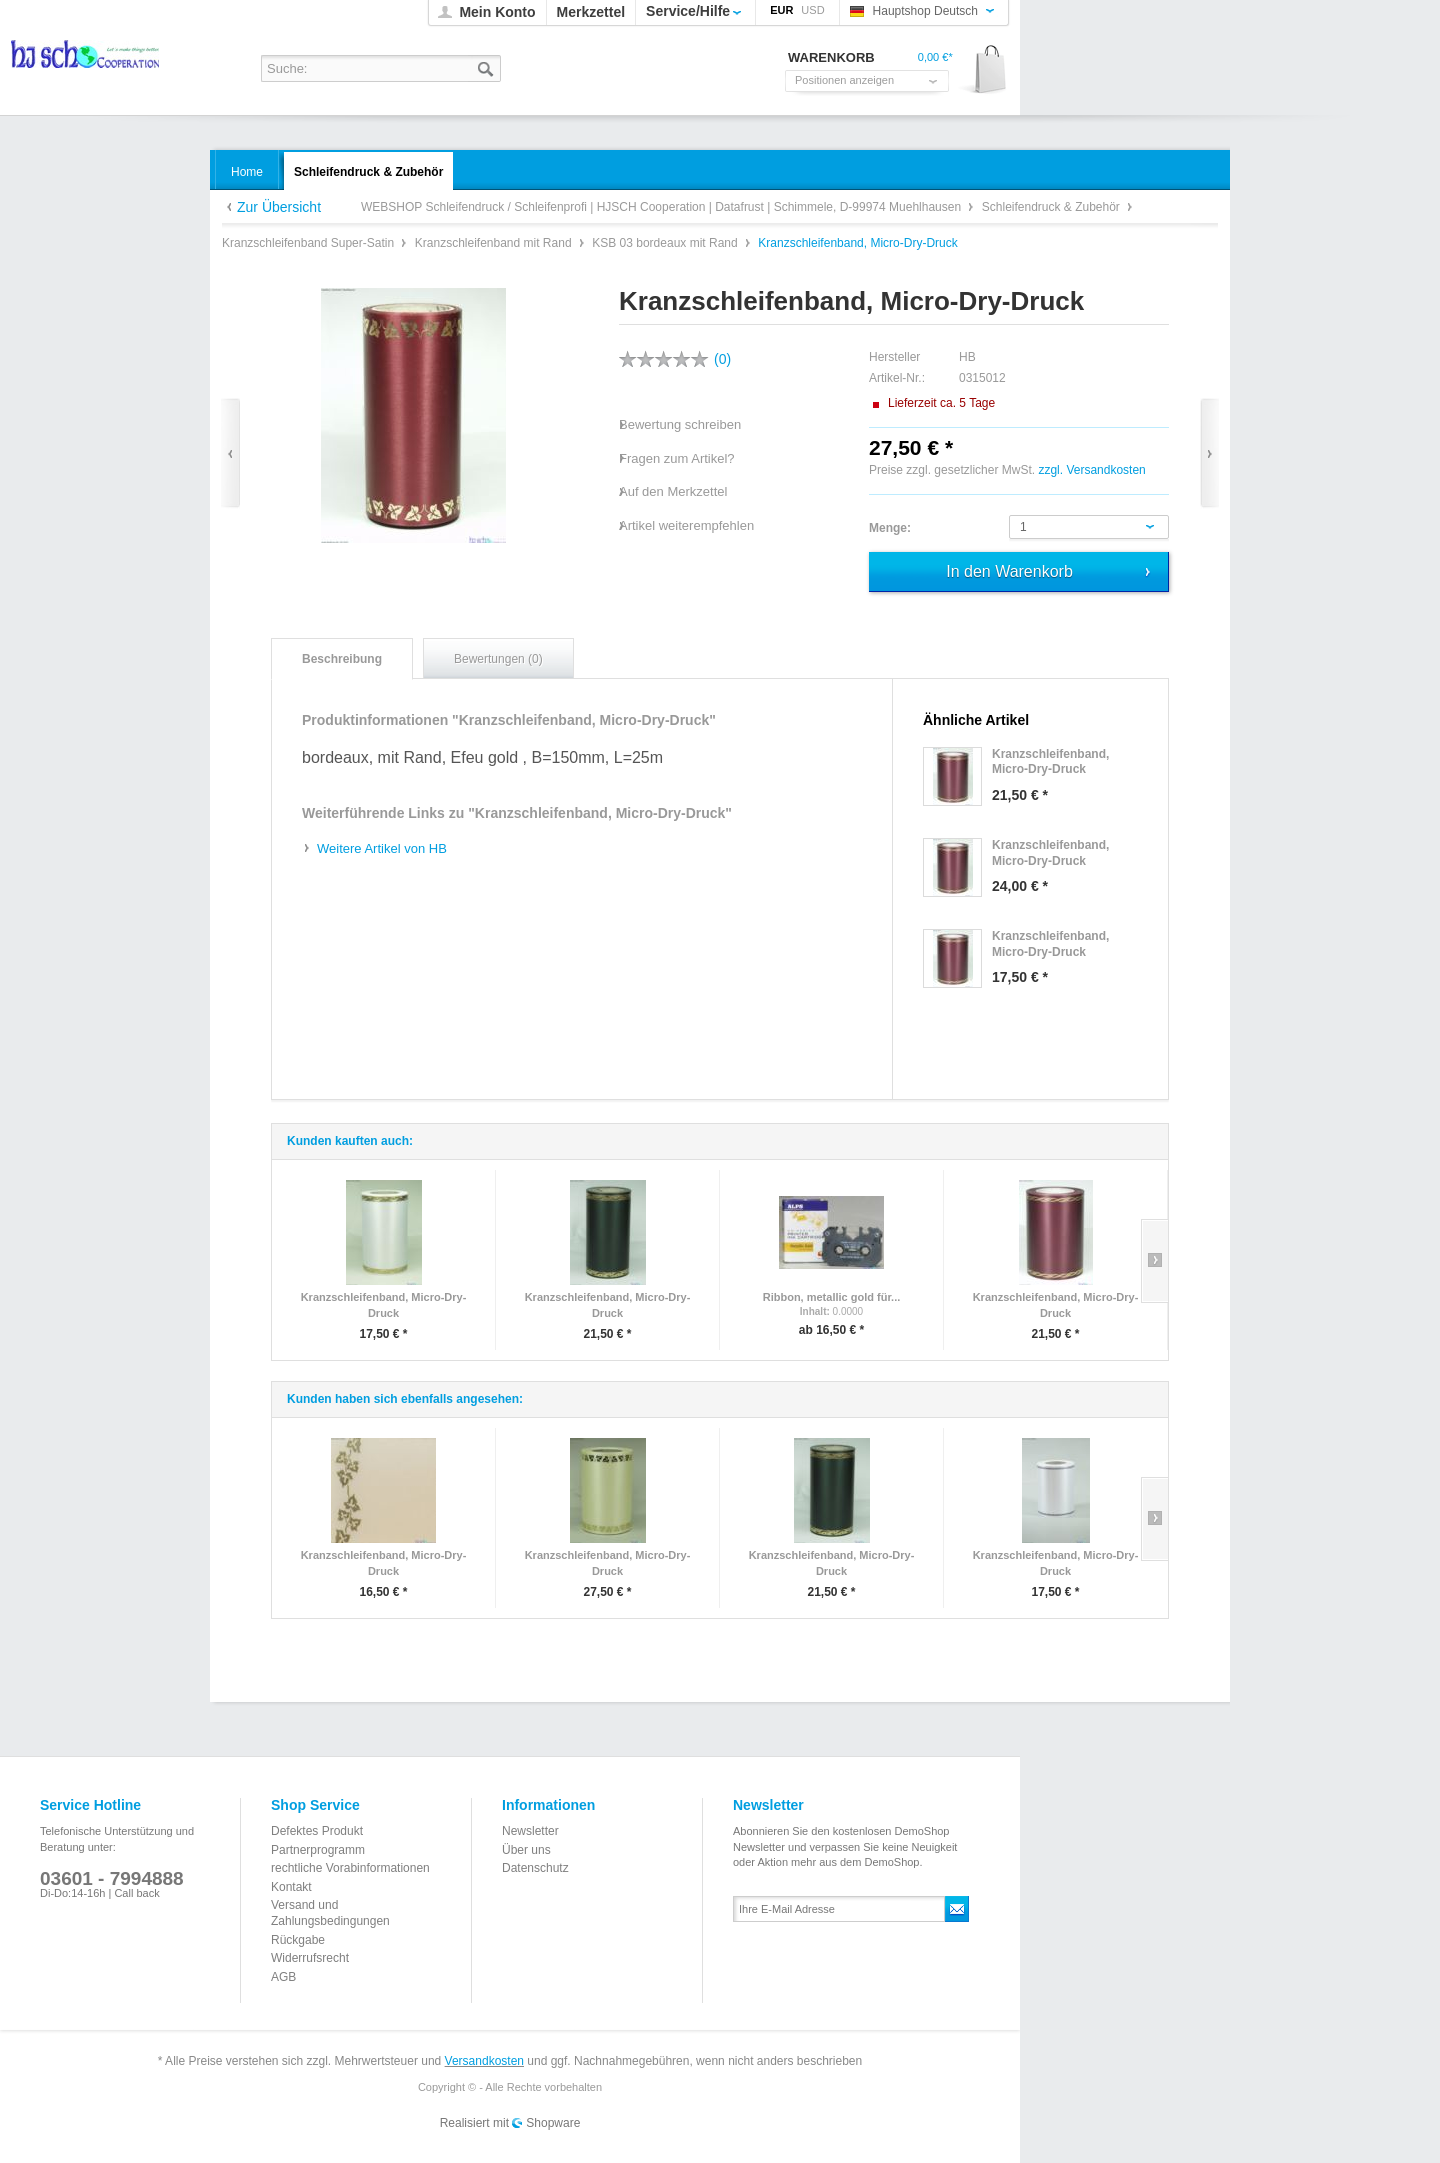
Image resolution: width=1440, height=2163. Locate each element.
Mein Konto (497, 12)
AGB (283, 1977)
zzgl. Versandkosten (1091, 470)
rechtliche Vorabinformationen (350, 1868)
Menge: (890, 528)
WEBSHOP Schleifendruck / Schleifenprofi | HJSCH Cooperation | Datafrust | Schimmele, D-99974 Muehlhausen (86, 60)
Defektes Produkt (317, 1831)
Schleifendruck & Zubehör (1052, 207)
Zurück (230, 453)
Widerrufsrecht (310, 1958)
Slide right (1154, 1261)
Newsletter (530, 1831)
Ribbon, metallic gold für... (832, 1297)
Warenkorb (983, 70)
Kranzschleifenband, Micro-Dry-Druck (384, 1305)
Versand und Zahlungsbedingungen (330, 1913)
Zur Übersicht (279, 207)
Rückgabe (298, 1940)
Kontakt (291, 1887)
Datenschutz (535, 1868)
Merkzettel (591, 12)
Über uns (526, 1850)
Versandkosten (484, 2061)
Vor (1209, 453)
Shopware (553, 2123)
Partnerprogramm (318, 1850)
